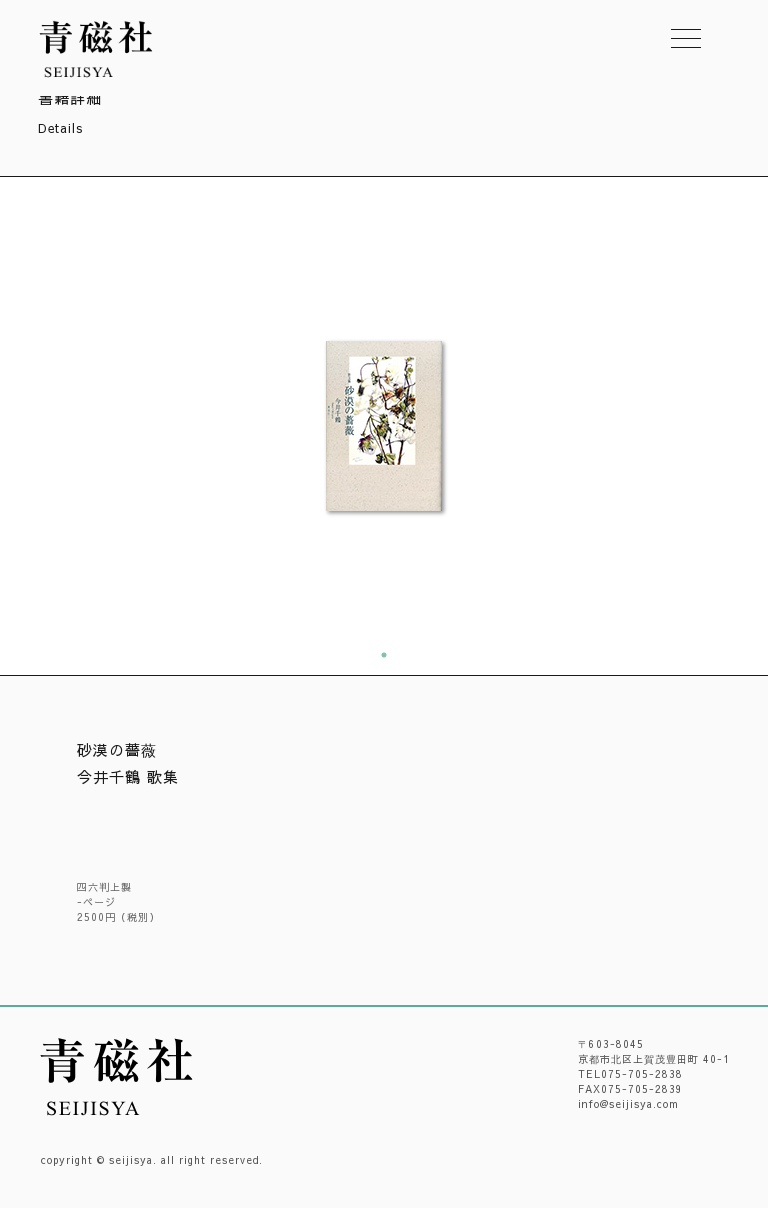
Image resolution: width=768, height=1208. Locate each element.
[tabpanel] (384, 426)
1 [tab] (384, 655)
